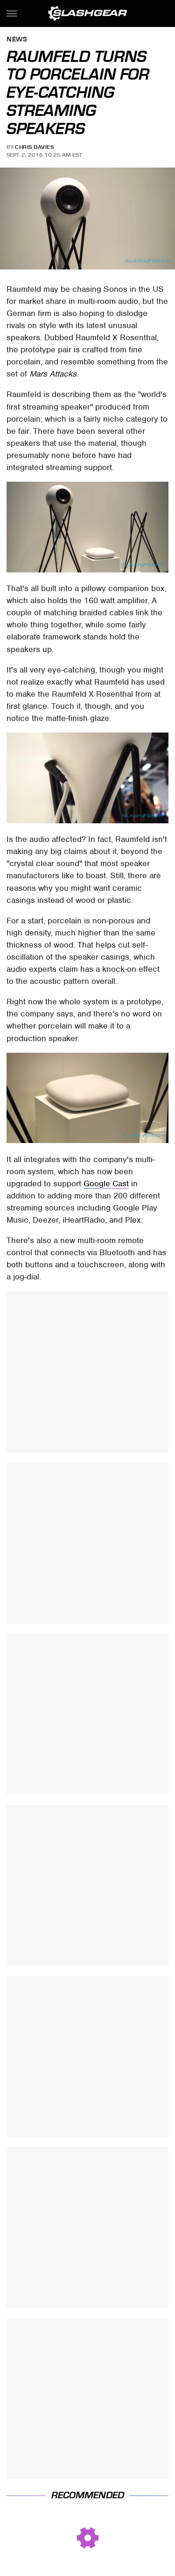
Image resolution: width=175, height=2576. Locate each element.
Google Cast (106, 1183)
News (17, 40)
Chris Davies (34, 147)
